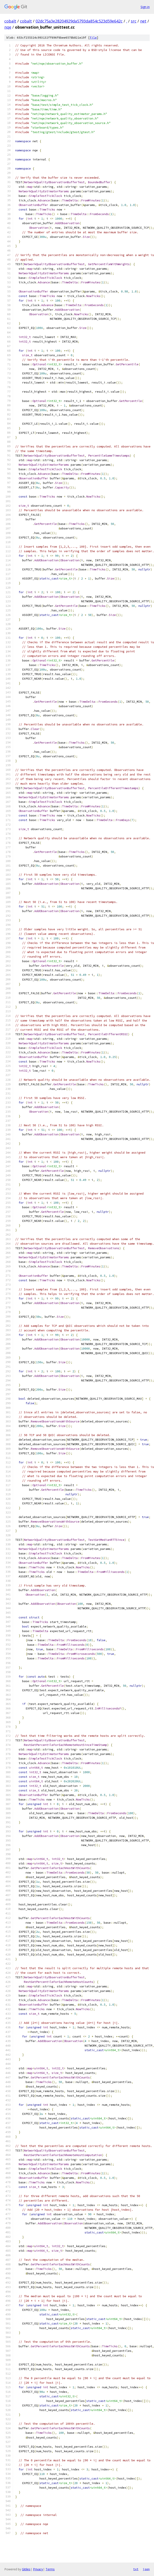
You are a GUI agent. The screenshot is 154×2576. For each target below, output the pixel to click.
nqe (7, 27)
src (133, 21)
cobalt (10, 21)
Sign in (145, 7)
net (143, 21)
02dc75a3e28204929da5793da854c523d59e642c (79, 21)
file (93, 37)
